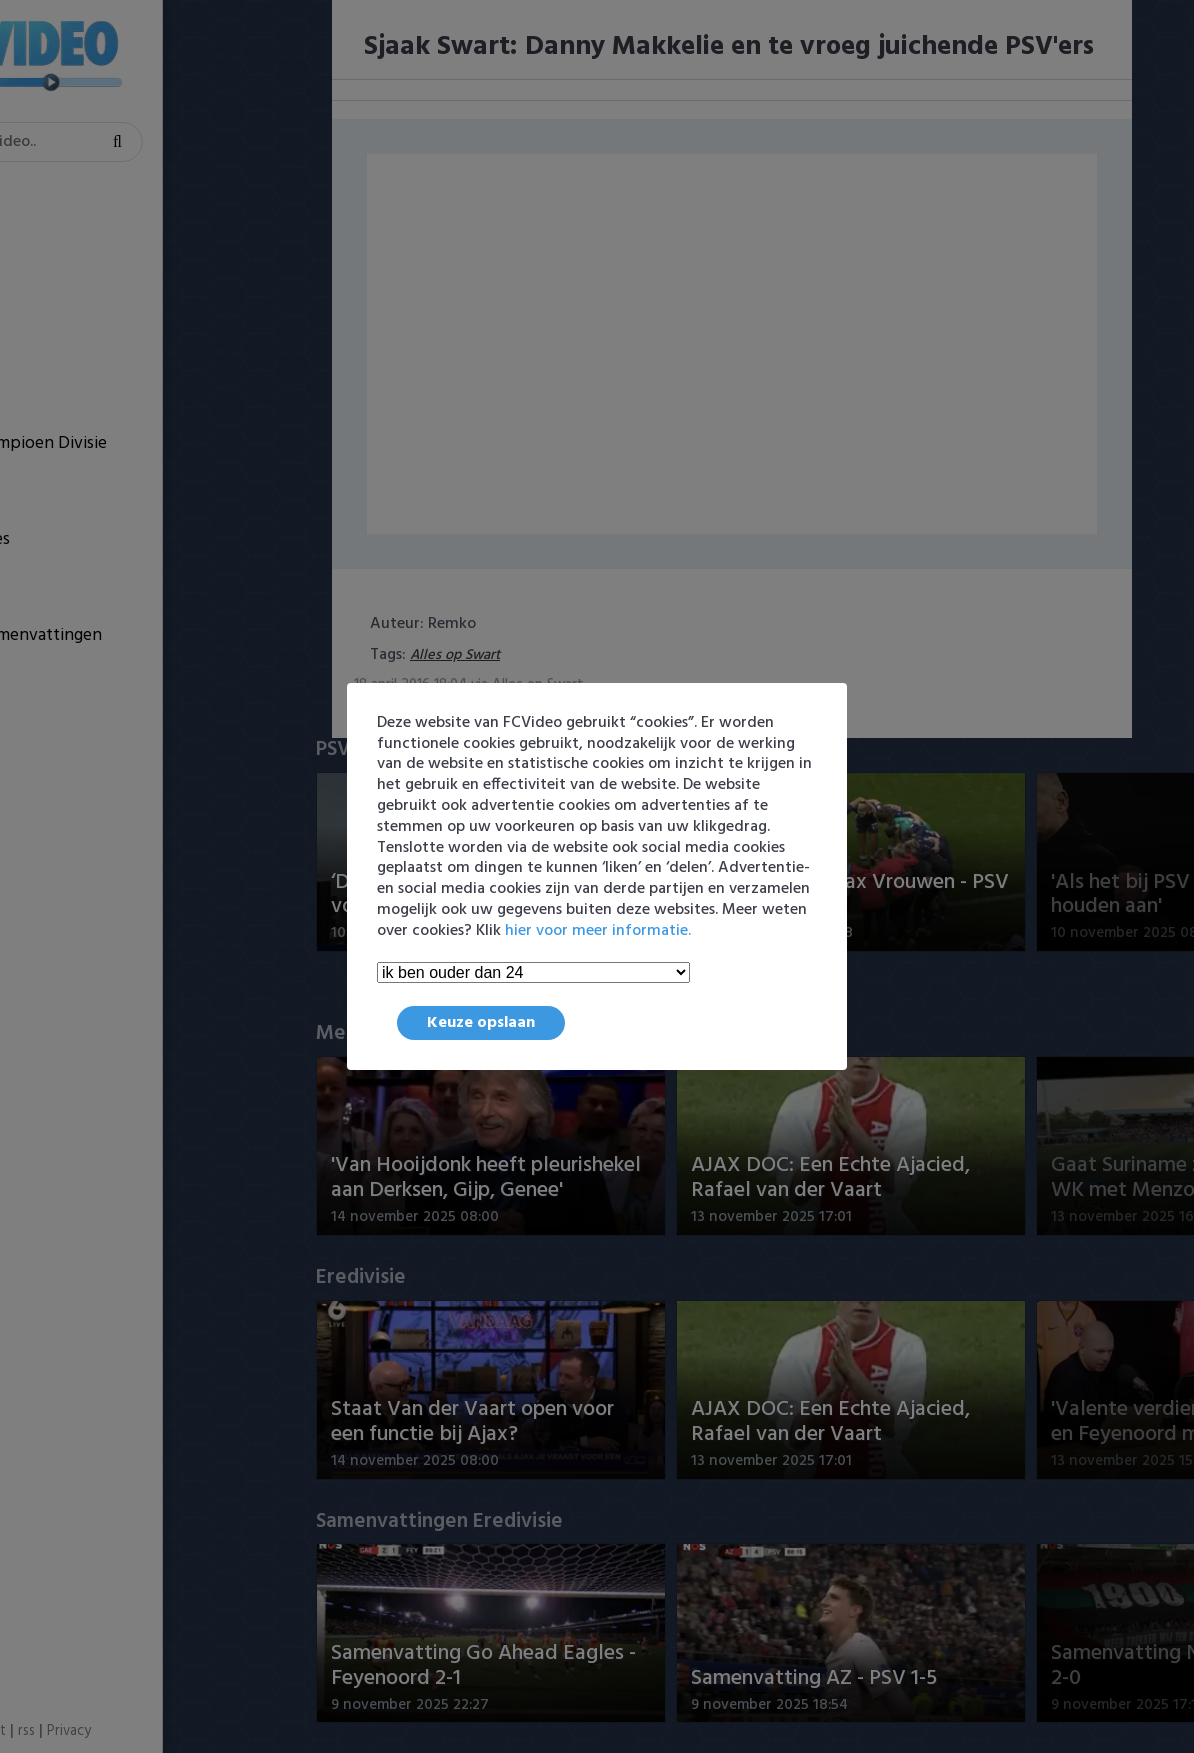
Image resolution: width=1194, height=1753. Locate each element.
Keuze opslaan (481, 1023)
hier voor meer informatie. (598, 931)
